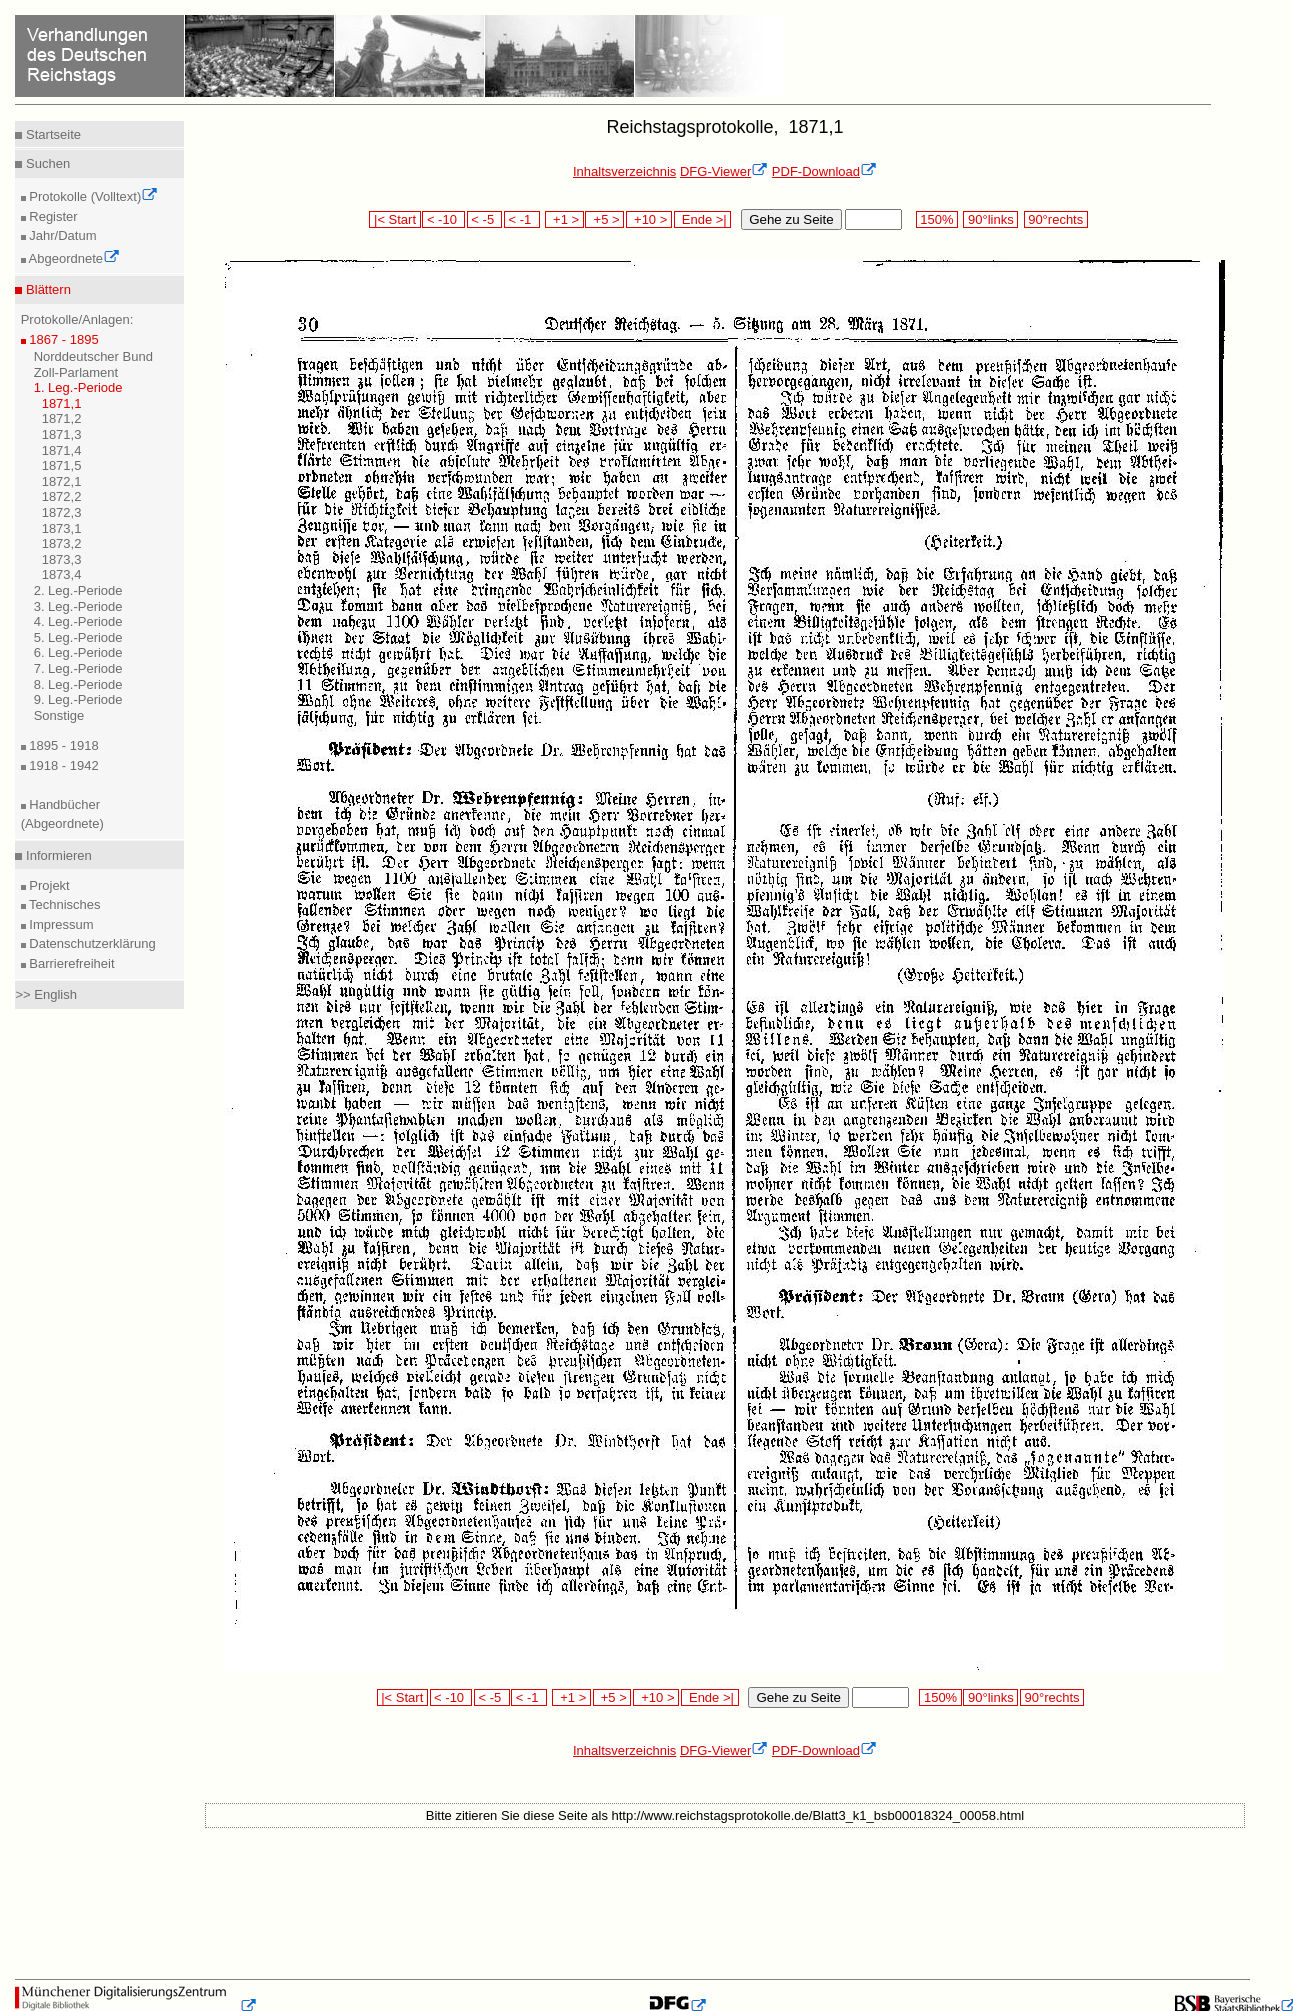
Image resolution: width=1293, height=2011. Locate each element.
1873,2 (62, 543)
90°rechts (1056, 219)
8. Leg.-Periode (78, 684)
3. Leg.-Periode (78, 606)
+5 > (604, 219)
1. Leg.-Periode (78, 387)
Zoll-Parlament (76, 372)
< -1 (522, 219)
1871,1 (62, 403)
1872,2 (62, 496)
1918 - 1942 (62, 765)
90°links (990, 219)
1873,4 (62, 574)
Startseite (51, 134)
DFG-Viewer (724, 171)
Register (52, 216)
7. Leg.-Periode (78, 668)
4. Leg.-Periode (78, 621)
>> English (45, 994)
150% (937, 219)
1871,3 (62, 434)
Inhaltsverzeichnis (624, 171)
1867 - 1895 (62, 339)
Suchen (46, 163)
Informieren (56, 855)
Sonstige (59, 715)
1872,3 (62, 512)
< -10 (443, 219)
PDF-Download (824, 171)
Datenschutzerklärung (91, 943)
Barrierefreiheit (70, 963)
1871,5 (62, 465)
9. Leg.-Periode (78, 699)
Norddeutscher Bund (93, 356)
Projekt (48, 885)
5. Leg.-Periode (78, 637)
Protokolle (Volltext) (92, 196)
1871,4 (62, 450)
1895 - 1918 (62, 745)
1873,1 (62, 528)
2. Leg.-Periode (78, 590)
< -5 (485, 219)
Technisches (63, 904)
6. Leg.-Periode (78, 652)
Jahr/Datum (61, 235)
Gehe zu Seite (791, 219)
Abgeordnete (73, 258)
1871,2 (62, 418)
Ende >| (703, 219)
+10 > (649, 219)
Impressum (60, 924)
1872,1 (62, 481)
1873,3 (62, 559)
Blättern (46, 289)
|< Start (394, 219)
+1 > (564, 219)
